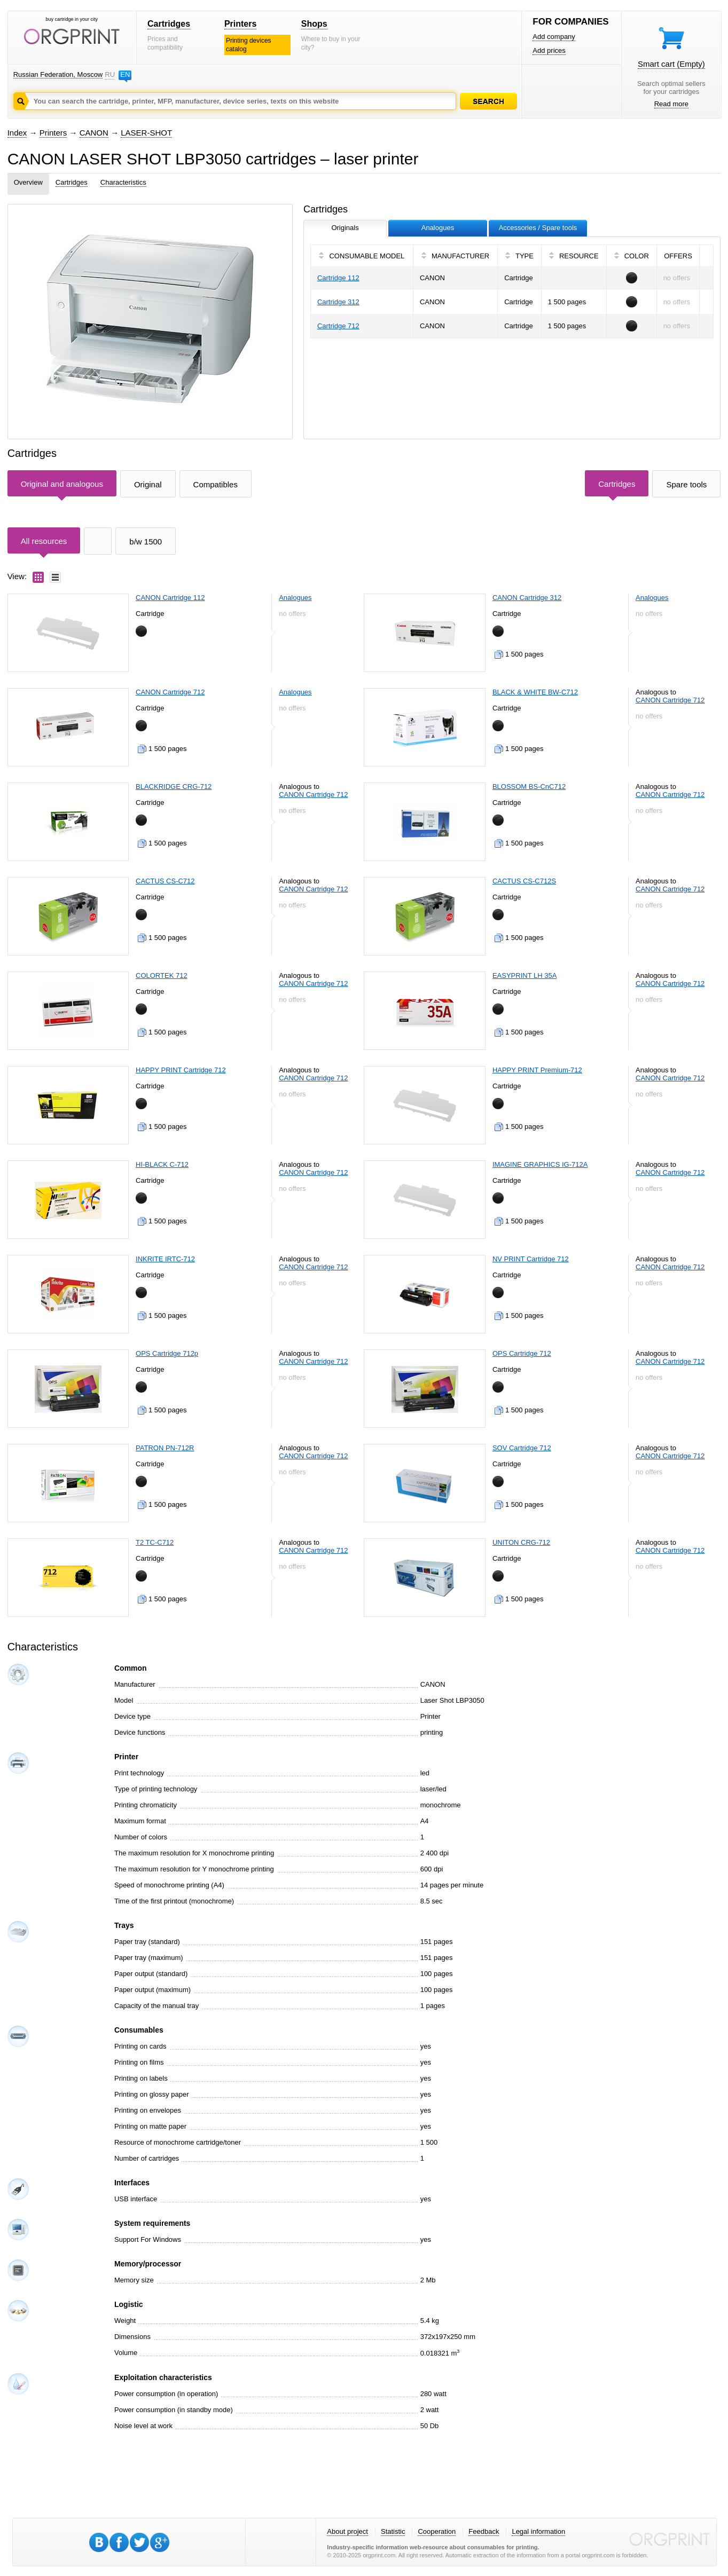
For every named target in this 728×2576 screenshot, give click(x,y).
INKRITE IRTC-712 (165, 1259)
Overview (28, 182)
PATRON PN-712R (165, 1448)
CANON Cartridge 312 (526, 598)
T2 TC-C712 (155, 1542)
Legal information (538, 2531)
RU (109, 74)
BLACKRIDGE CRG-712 (174, 787)
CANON (94, 132)
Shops (314, 23)
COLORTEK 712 (161, 975)
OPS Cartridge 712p (167, 1353)
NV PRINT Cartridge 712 (530, 1259)
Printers (240, 23)
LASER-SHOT (146, 132)
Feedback (483, 2531)
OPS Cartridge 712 (521, 1353)
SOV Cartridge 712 (521, 1448)
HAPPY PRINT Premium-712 (537, 1070)
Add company (554, 37)
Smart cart (671, 63)
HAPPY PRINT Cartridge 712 (181, 1070)
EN (125, 74)
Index (17, 132)
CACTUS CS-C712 (165, 881)
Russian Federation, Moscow (58, 74)
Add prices (549, 50)
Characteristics (123, 182)
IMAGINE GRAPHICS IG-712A (540, 1164)
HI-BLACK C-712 (162, 1164)
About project (347, 2531)
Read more (671, 104)
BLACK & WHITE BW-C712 (535, 692)
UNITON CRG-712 (521, 1542)
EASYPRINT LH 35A (524, 975)
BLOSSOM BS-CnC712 (529, 787)
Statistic (393, 2531)
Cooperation (437, 2531)
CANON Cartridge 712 (170, 692)
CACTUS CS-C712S (524, 881)
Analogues (295, 598)
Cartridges (168, 23)
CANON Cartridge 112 (170, 598)
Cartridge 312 (338, 302)
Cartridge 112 (338, 278)
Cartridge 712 (338, 326)
